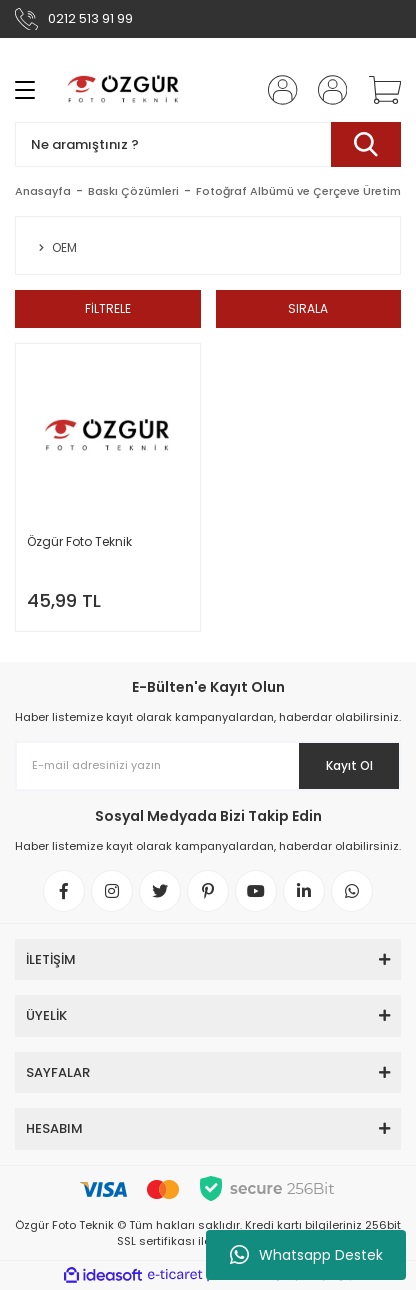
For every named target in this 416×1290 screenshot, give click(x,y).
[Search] (208, 144)
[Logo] (123, 90)
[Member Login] (277, 90)
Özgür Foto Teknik (79, 541)
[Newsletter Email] (208, 766)
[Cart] (378, 90)
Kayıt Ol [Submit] (349, 765)
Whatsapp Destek (306, 1255)
